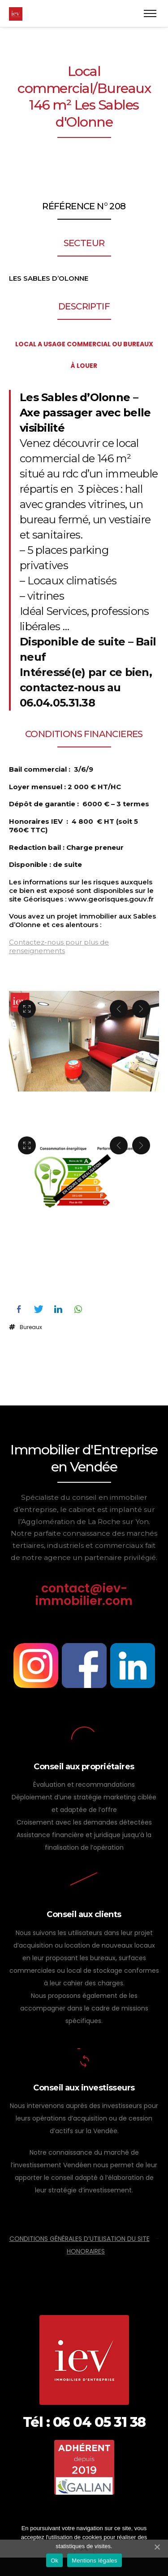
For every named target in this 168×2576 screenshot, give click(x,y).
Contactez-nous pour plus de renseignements (59, 946)
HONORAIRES (86, 2251)
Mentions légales (94, 2560)
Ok (54, 2560)
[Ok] (156, 2546)
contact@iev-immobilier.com (84, 1594)
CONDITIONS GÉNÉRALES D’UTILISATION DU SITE (79, 2238)
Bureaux (31, 1327)
